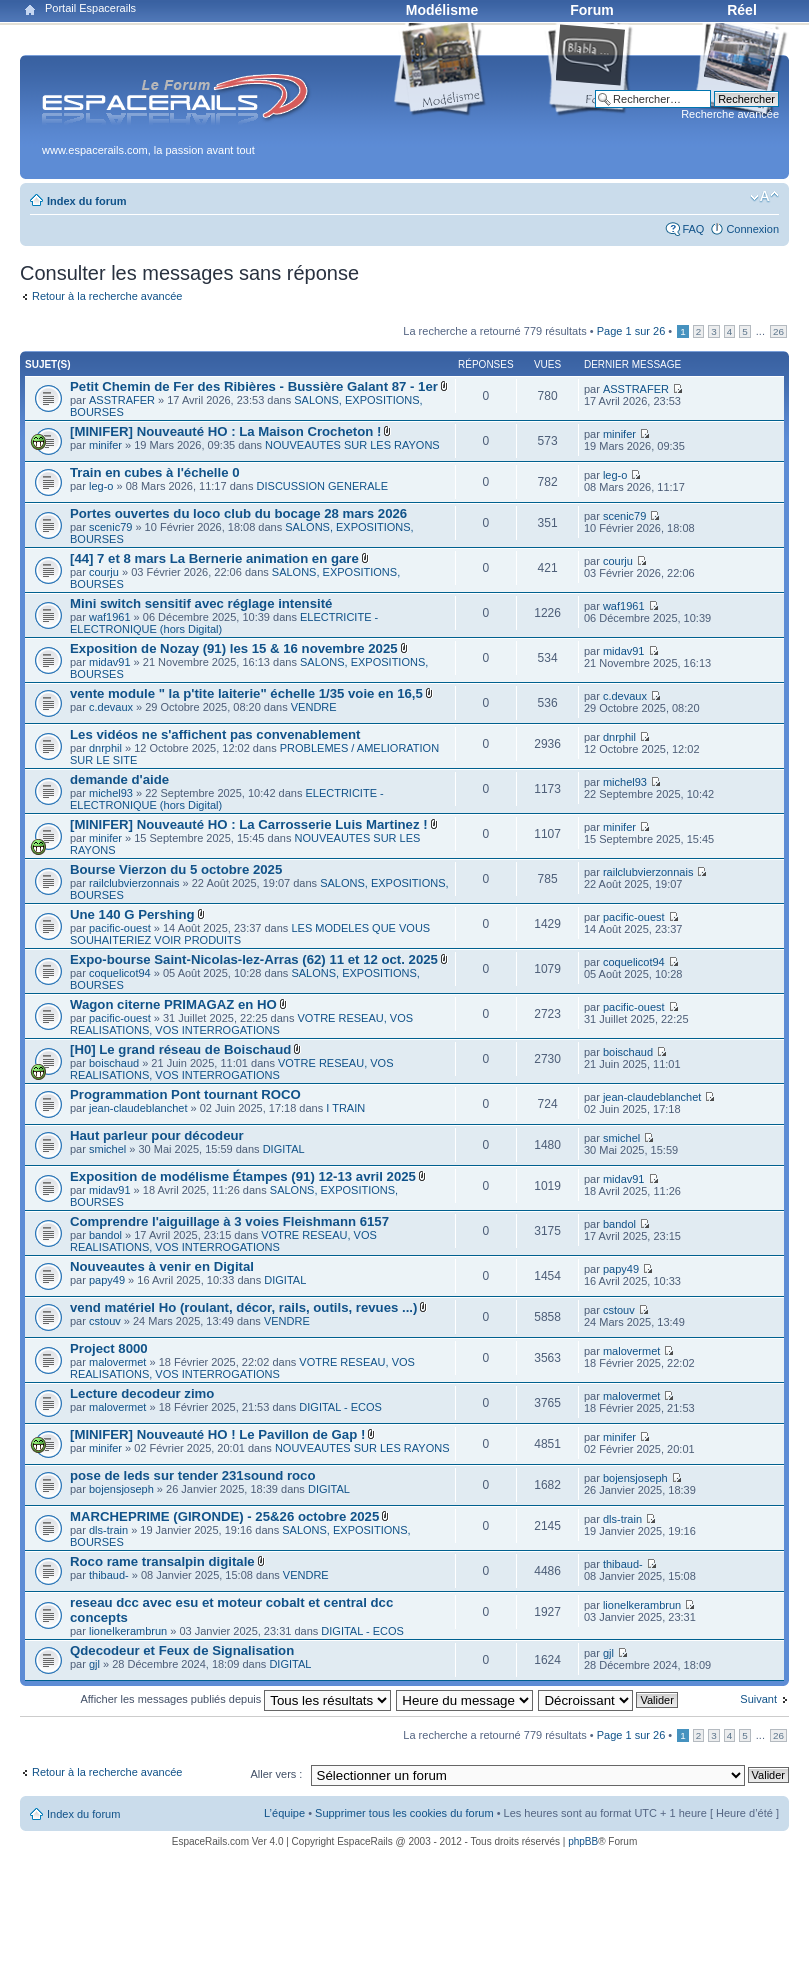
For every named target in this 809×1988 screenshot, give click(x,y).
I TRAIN (345, 1108)
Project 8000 (109, 1348)
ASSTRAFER (122, 400)
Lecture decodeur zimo (142, 1393)
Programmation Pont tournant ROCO (185, 1094)
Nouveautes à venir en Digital (162, 1266)
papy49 (107, 1280)
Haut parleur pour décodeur (157, 1135)
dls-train (108, 1530)
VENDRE (314, 707)
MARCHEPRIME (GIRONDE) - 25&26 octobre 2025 (224, 1516)
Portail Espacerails (90, 8)
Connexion (752, 229)
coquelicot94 (120, 973)
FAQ (693, 229)
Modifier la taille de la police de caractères (764, 197)
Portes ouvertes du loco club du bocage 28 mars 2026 (238, 513)
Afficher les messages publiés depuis (235, 1699)
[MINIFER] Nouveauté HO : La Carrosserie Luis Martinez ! (249, 824)
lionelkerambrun (128, 1631)
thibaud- (109, 1575)
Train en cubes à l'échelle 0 (155, 472)
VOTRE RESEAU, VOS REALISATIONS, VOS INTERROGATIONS (241, 1024)
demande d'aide (119, 779)
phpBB (583, 1841)
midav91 (110, 662)
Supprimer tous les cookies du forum (404, 1813)
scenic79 (110, 527)
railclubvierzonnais (134, 883)
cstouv (105, 1321)
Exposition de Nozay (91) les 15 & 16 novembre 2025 (234, 648)
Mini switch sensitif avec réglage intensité (201, 603)
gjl (94, 1664)
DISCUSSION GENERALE (322, 486)
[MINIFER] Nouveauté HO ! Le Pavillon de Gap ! (217, 1434)
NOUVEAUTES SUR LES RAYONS (352, 445)
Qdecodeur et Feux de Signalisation (182, 1650)
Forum (592, 10)
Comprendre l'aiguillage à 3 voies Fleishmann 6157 (229, 1221)
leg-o (101, 486)
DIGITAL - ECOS (340, 1407)
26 (778, 331)
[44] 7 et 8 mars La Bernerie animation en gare (214, 558)
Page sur (631, 331)
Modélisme (442, 10)
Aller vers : (276, 1774)
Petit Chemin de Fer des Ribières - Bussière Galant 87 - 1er (254, 386)
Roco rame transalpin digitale (162, 1561)
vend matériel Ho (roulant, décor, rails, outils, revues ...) (243, 1307)
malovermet (117, 1362)
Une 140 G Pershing (132, 914)
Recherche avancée (730, 114)
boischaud (114, 1063)
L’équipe (284, 1813)
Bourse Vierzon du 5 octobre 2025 (176, 869)
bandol (105, 1235)
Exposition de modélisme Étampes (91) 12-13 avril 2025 (243, 1176)
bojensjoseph (121, 1489)
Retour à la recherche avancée (107, 296)
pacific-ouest (120, 928)
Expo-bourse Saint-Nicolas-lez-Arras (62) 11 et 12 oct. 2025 (254, 959)
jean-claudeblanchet (138, 1108)
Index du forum (86, 201)
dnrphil (105, 748)
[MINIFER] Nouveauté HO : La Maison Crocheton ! (225, 431)
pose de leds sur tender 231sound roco (193, 1475)
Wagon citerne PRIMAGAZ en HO (173, 1004)
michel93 (111, 793)
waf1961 (110, 617)
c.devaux (111, 707)
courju (104, 572)
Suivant (758, 1699)
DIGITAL (284, 1149)
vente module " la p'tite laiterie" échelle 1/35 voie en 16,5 (246, 693)
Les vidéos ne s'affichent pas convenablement (215, 734)
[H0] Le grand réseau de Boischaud (180, 1049)
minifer (105, 445)
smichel (107, 1149)
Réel (742, 10)
